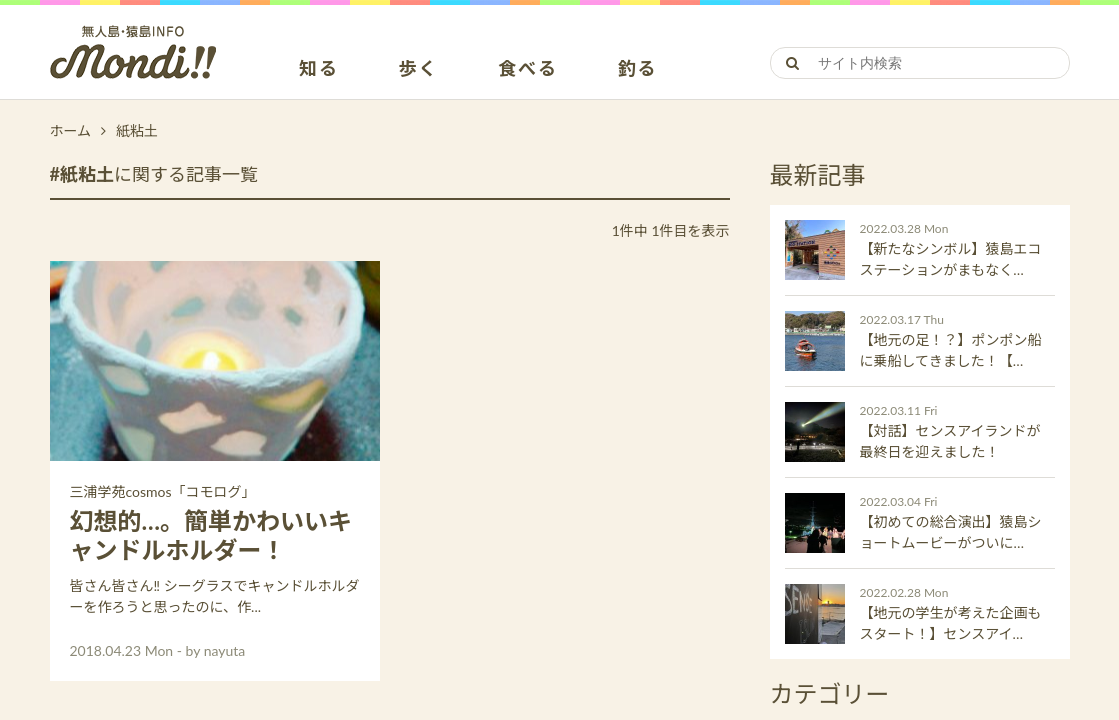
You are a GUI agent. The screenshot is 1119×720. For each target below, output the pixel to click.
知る (319, 69)
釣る (638, 69)
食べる (527, 69)
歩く (419, 69)
